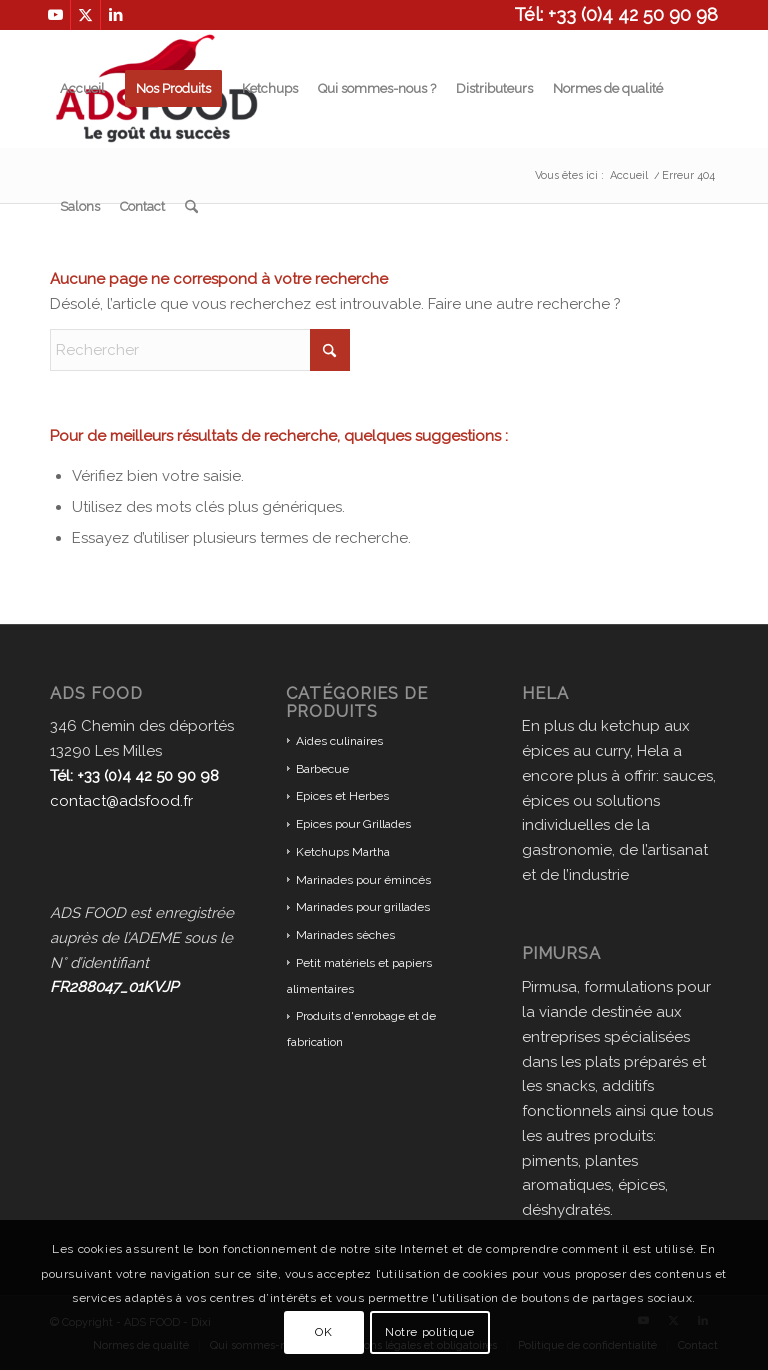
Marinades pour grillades (363, 907)
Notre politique (430, 1332)
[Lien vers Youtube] (55, 15)
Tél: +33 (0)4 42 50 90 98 (616, 14)
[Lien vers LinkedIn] (116, 15)
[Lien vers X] (85, 15)
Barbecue (322, 769)
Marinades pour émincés (363, 880)
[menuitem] (82, 89)
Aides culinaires (339, 741)
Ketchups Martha (343, 852)
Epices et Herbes (342, 796)
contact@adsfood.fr (121, 801)
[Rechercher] (191, 207)
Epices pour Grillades (353, 824)
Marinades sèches (345, 935)
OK (323, 1332)
